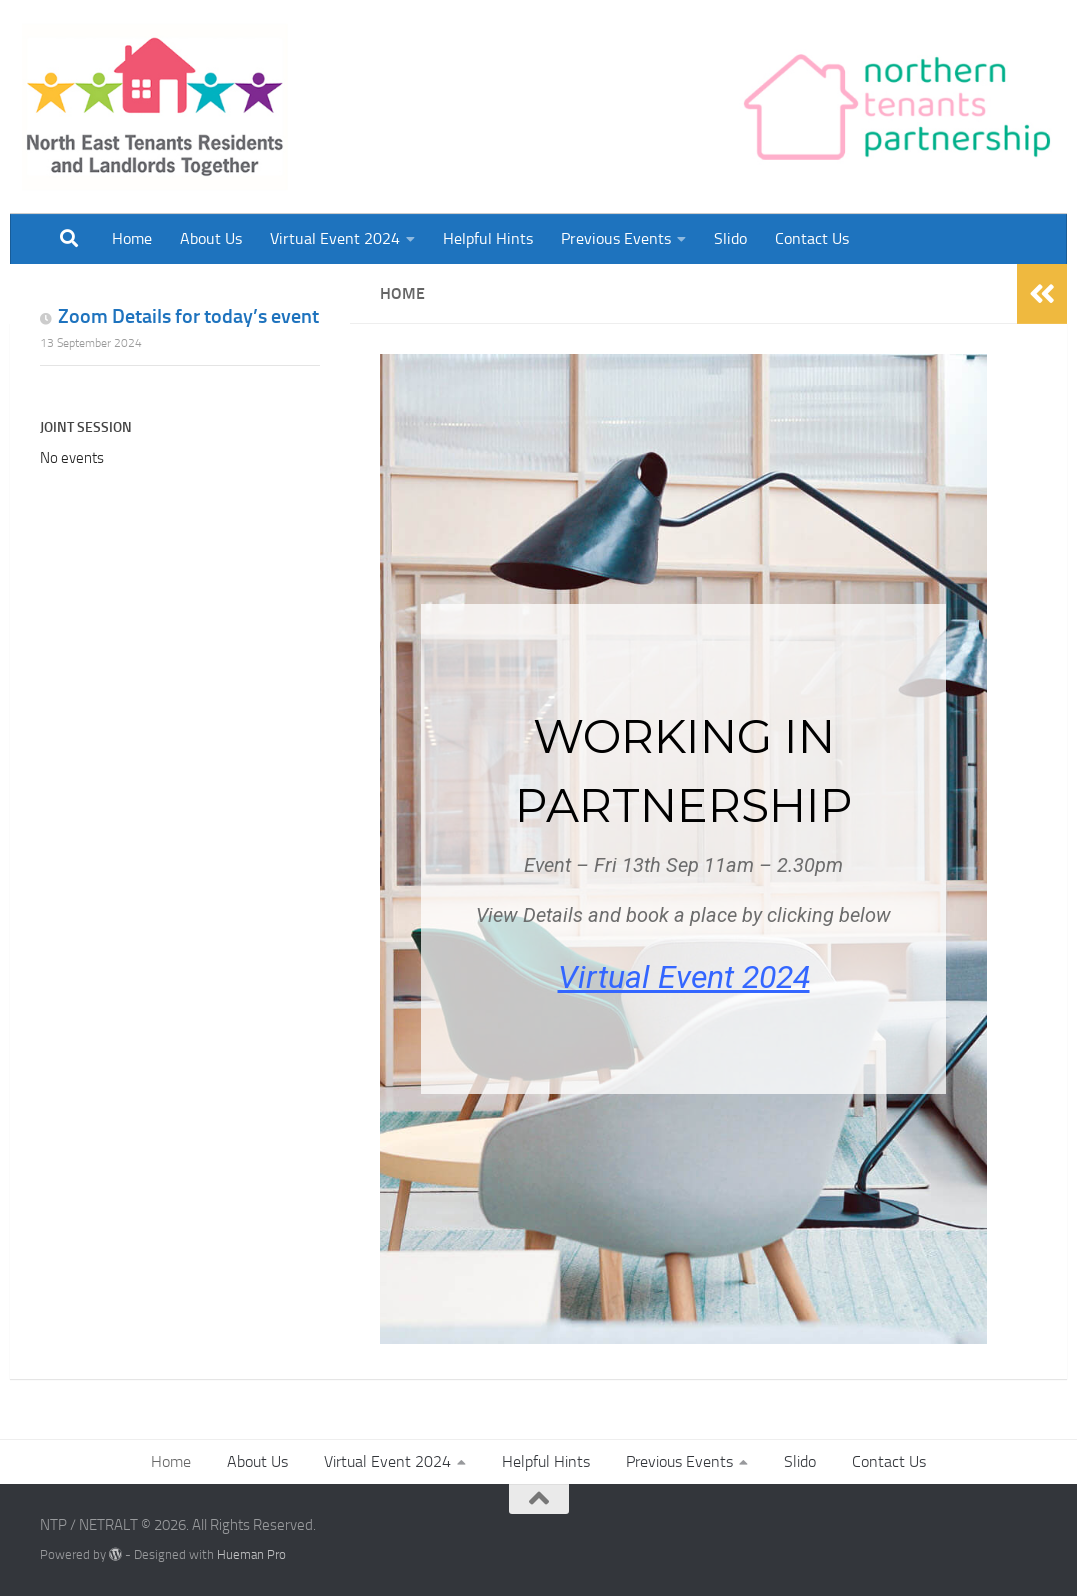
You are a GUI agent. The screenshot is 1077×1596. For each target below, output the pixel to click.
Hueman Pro (251, 1554)
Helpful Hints (488, 238)
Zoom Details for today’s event (188, 316)
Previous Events (616, 238)
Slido (730, 238)
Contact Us (812, 238)
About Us (211, 238)
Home (132, 238)
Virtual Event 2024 (335, 238)
